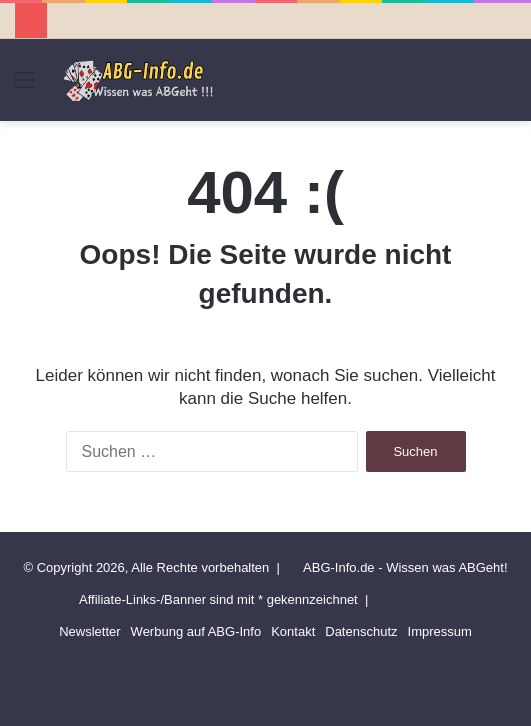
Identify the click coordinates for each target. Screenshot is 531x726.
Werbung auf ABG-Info (196, 631)
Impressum (440, 631)
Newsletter (89, 631)
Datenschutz (361, 631)
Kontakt (293, 631)
